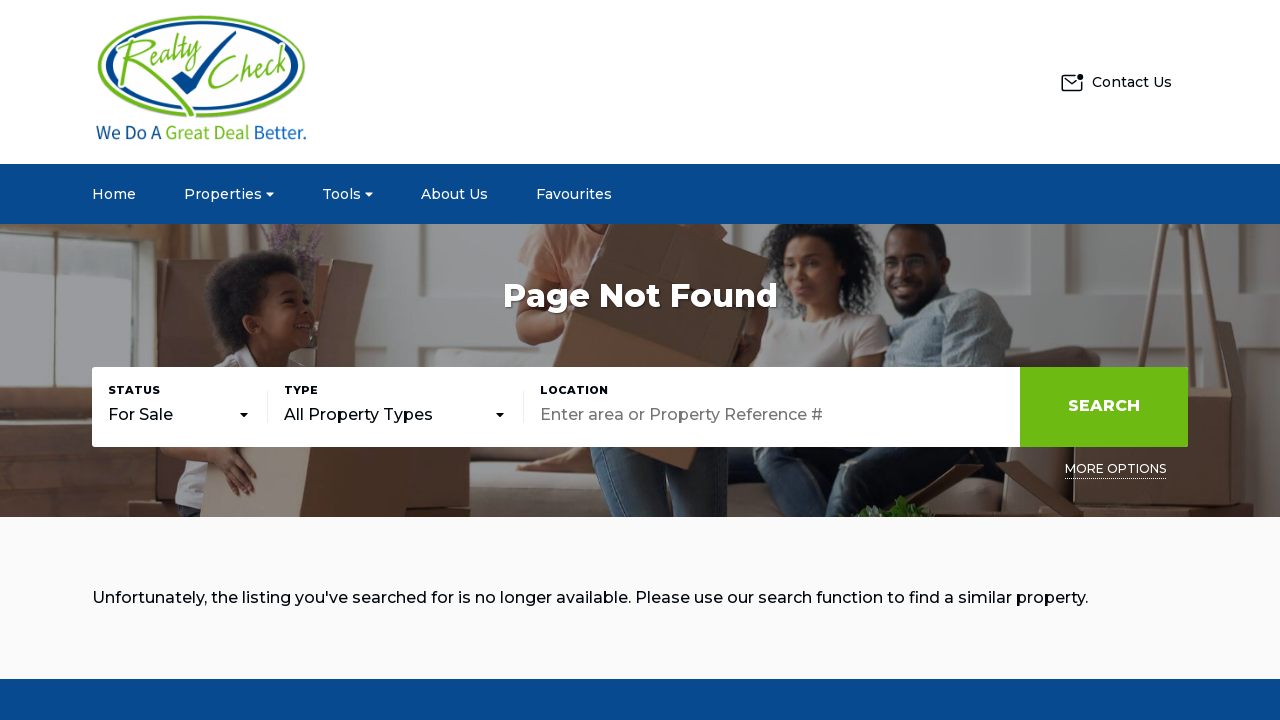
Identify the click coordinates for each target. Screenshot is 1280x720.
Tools (347, 194)
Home (114, 194)
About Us (454, 194)
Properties (229, 194)
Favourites (574, 194)
